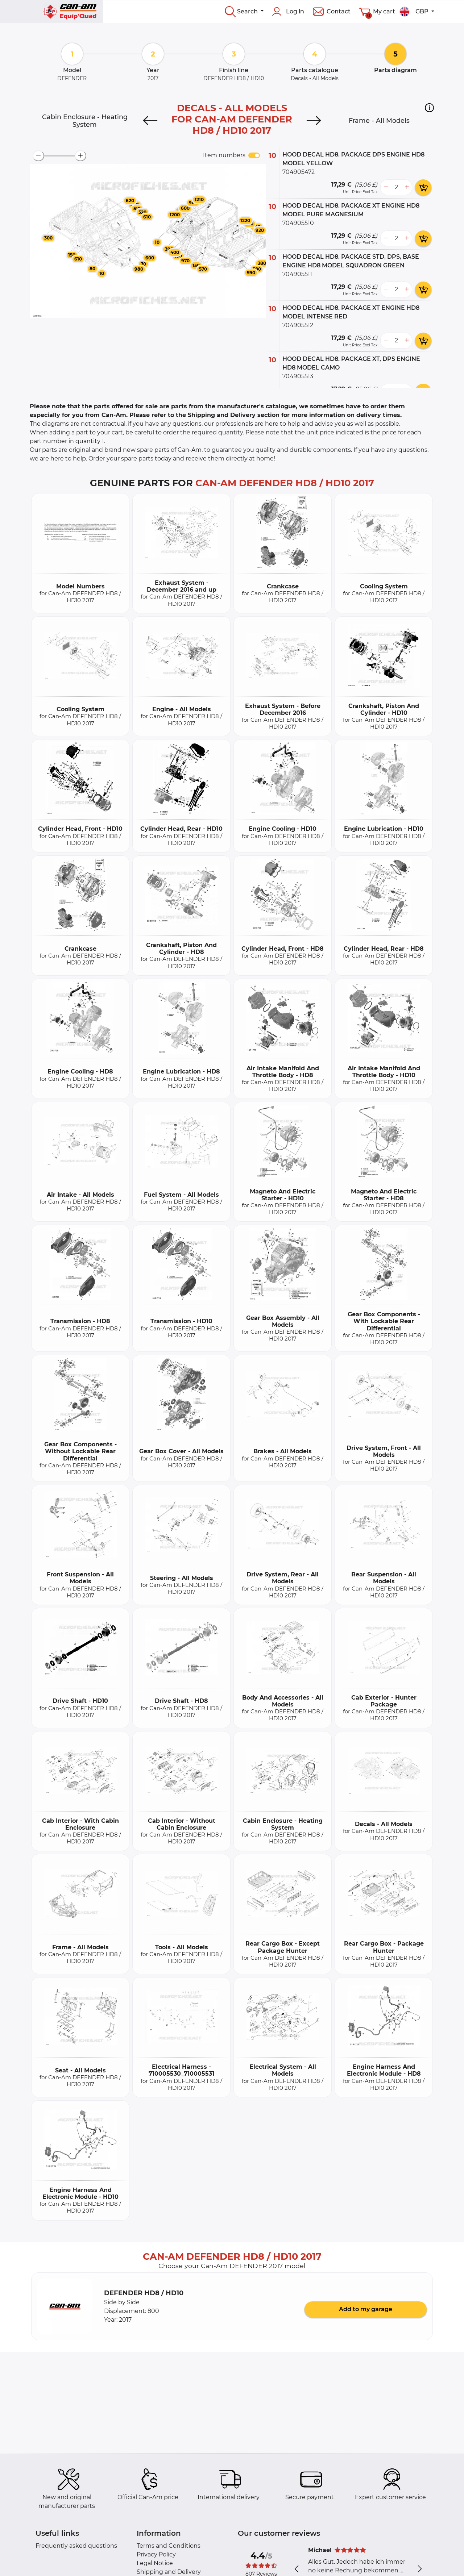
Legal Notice (155, 2563)
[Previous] (150, 120)
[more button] (406, 187)
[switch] (254, 155)
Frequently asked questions (76, 2545)
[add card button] (423, 187)
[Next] (314, 120)
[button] (429, 108)
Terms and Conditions (168, 2545)
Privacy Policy (156, 2554)
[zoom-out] (38, 155)
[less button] (385, 187)
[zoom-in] (80, 155)
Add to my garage (365, 2309)
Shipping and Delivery (169, 2571)
